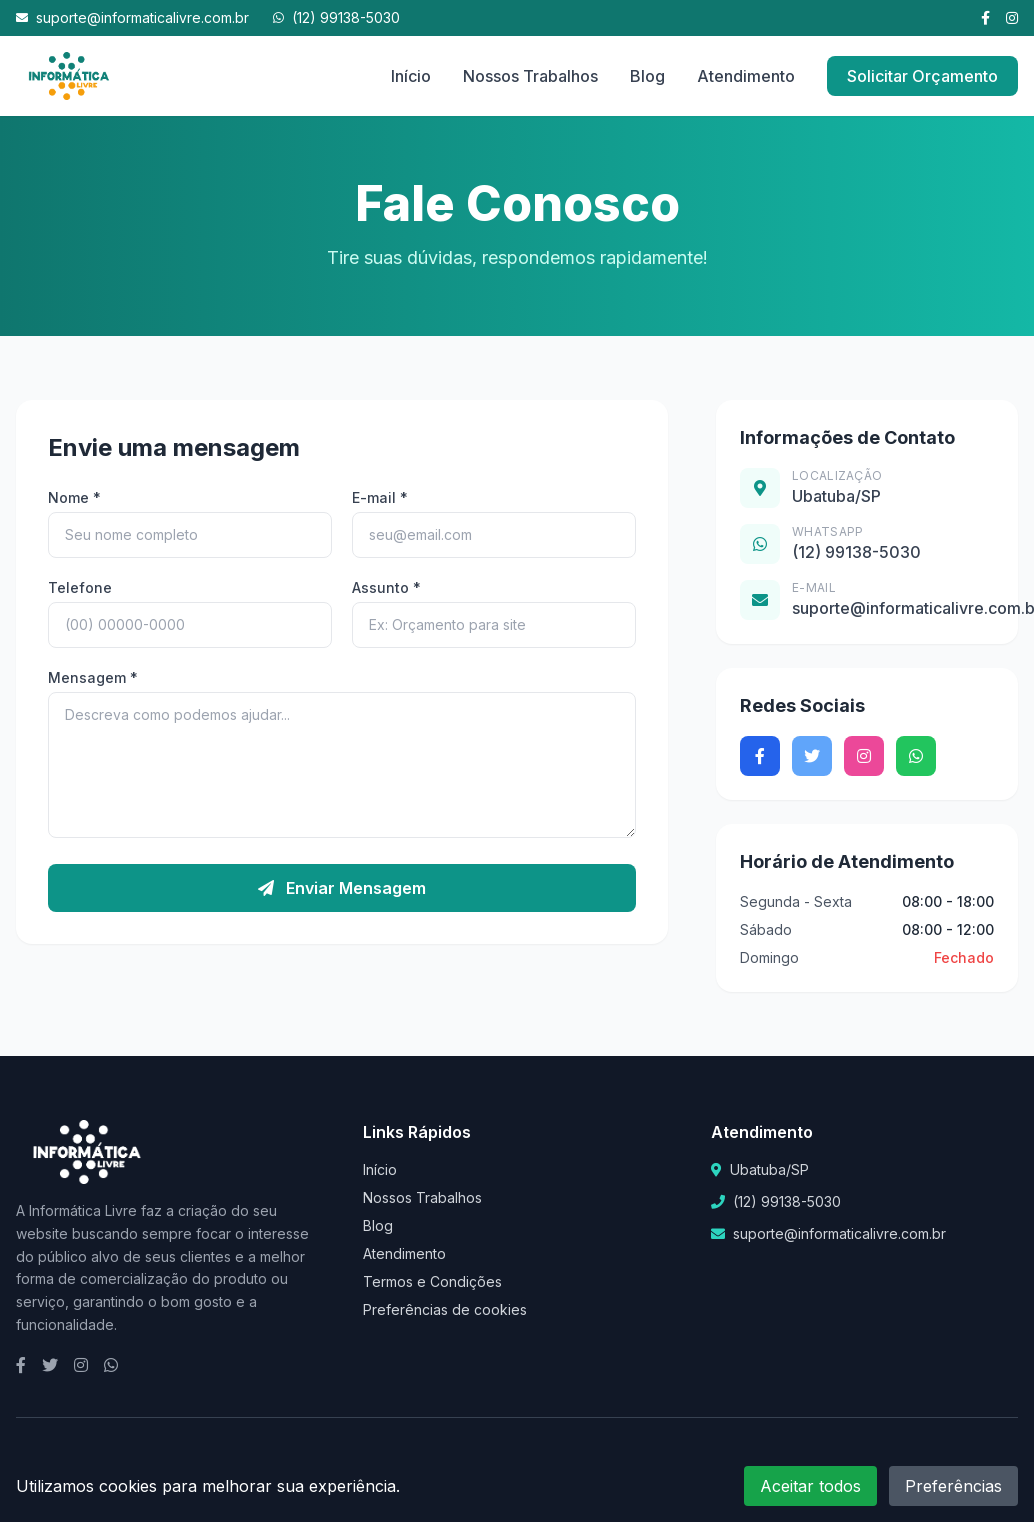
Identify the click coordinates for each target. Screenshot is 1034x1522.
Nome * (74, 497)
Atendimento (746, 76)
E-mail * (380, 497)
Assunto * (386, 587)
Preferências (953, 1486)
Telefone (80, 587)
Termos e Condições (432, 1281)
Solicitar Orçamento (922, 76)
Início (411, 76)
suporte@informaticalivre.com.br (132, 17)
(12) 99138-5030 (336, 17)
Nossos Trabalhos (530, 76)
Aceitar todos (810, 1486)
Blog (647, 76)
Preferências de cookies (445, 1309)
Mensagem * (93, 677)
